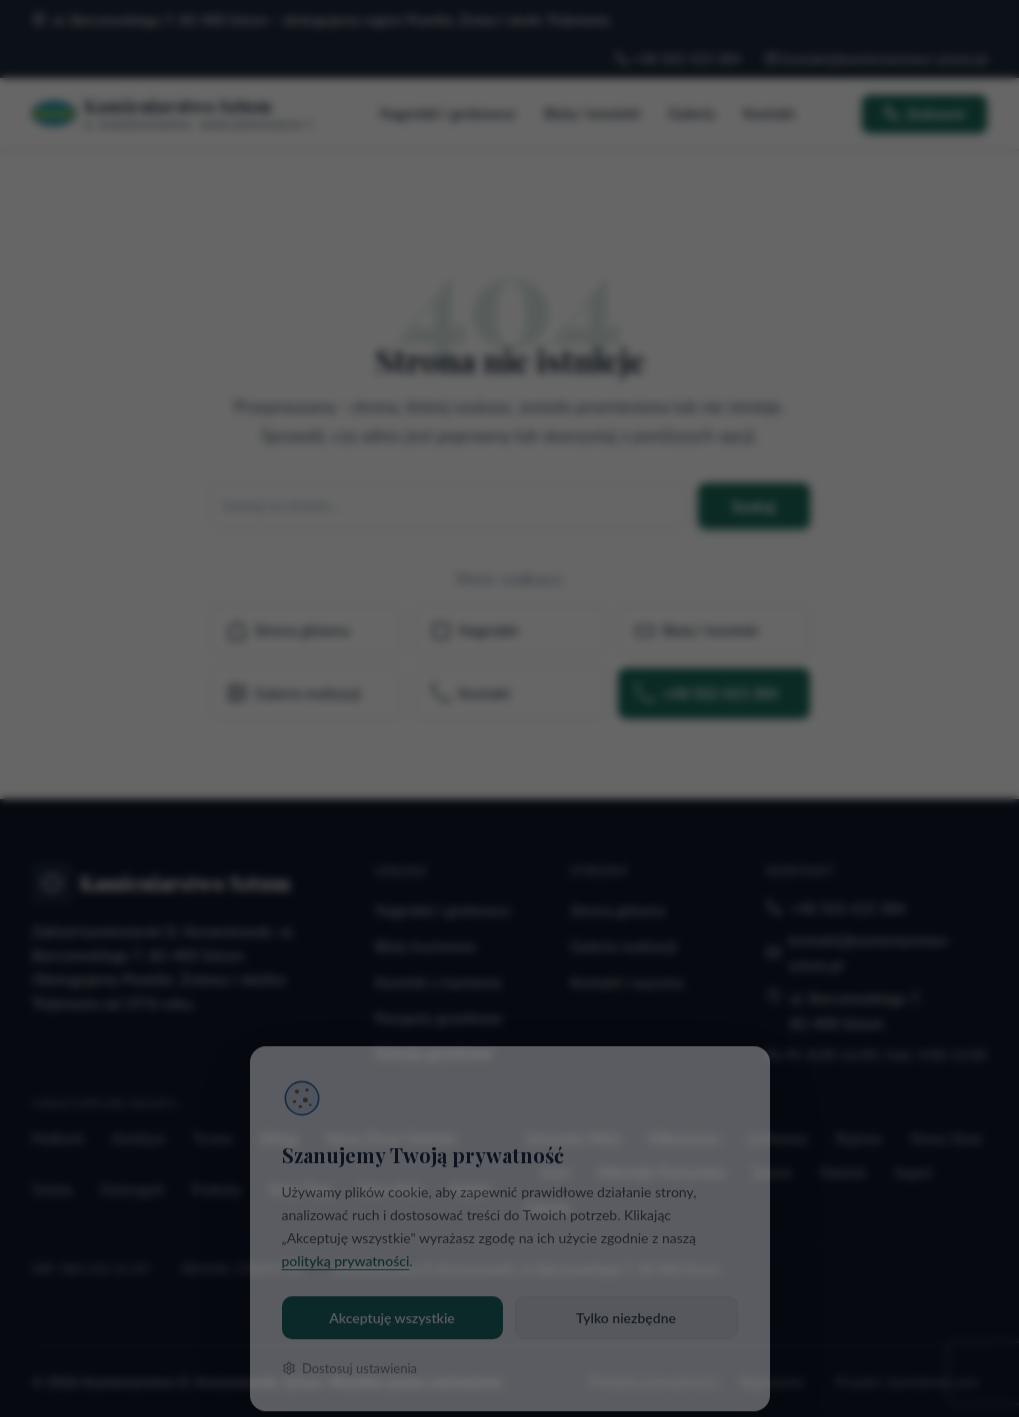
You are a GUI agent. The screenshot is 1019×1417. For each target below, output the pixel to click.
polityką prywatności (346, 1234)
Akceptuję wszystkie (392, 1291)
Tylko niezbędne (626, 1291)
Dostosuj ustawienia (350, 1342)
